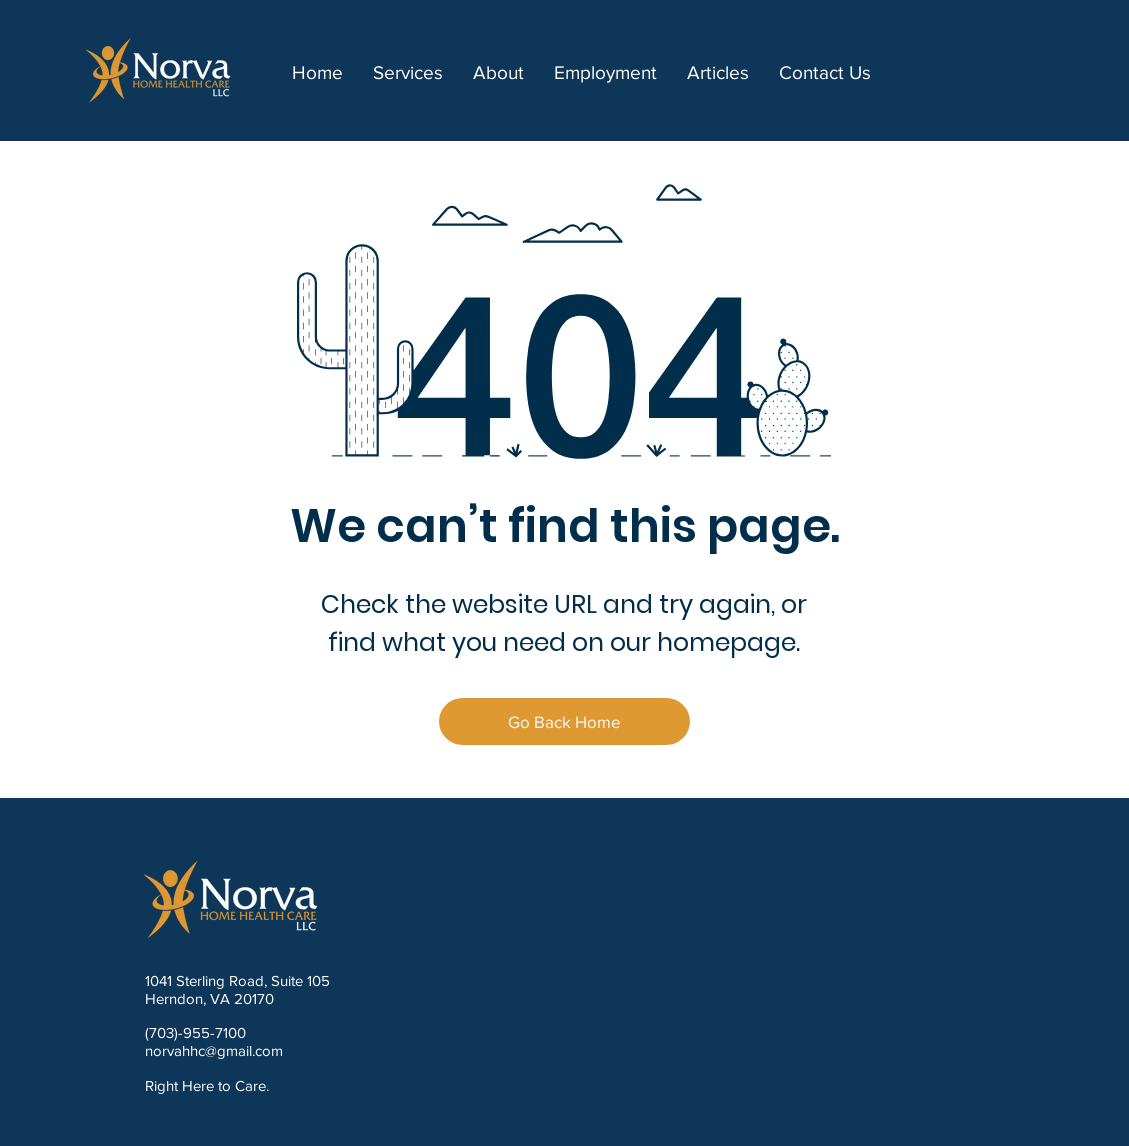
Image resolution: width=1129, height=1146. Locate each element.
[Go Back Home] (564, 721)
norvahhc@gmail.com (214, 1050)
